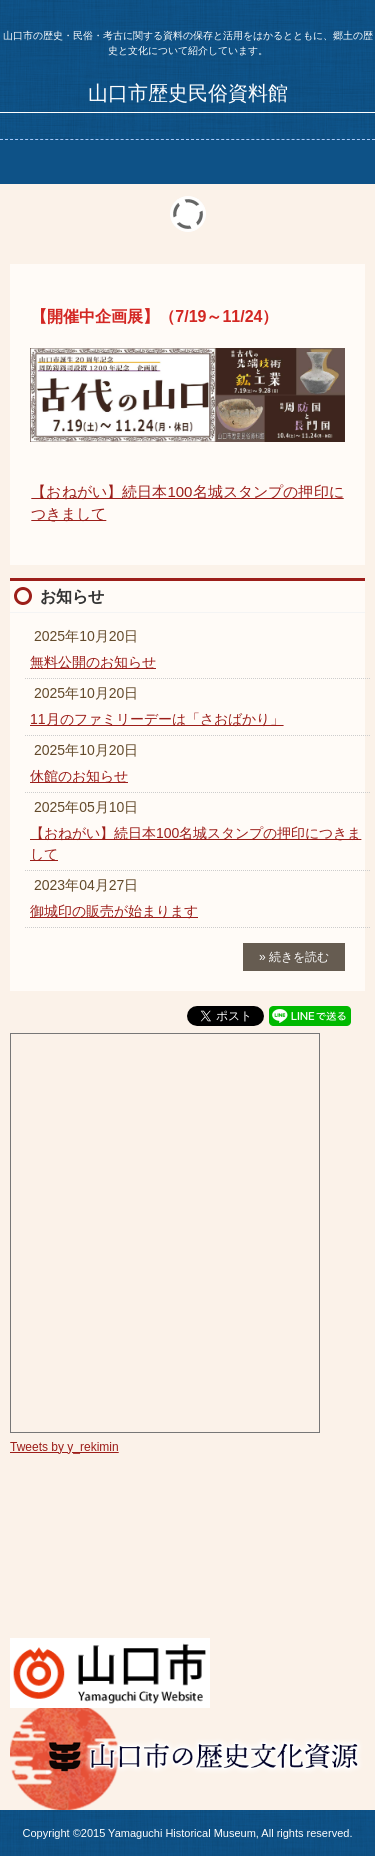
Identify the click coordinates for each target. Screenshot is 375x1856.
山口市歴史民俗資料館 (188, 93)
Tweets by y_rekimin (64, 1447)
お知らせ (72, 596)
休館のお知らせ (79, 776)
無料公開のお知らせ (93, 662)
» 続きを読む (294, 957)
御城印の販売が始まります (114, 911)
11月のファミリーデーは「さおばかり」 (157, 719)
